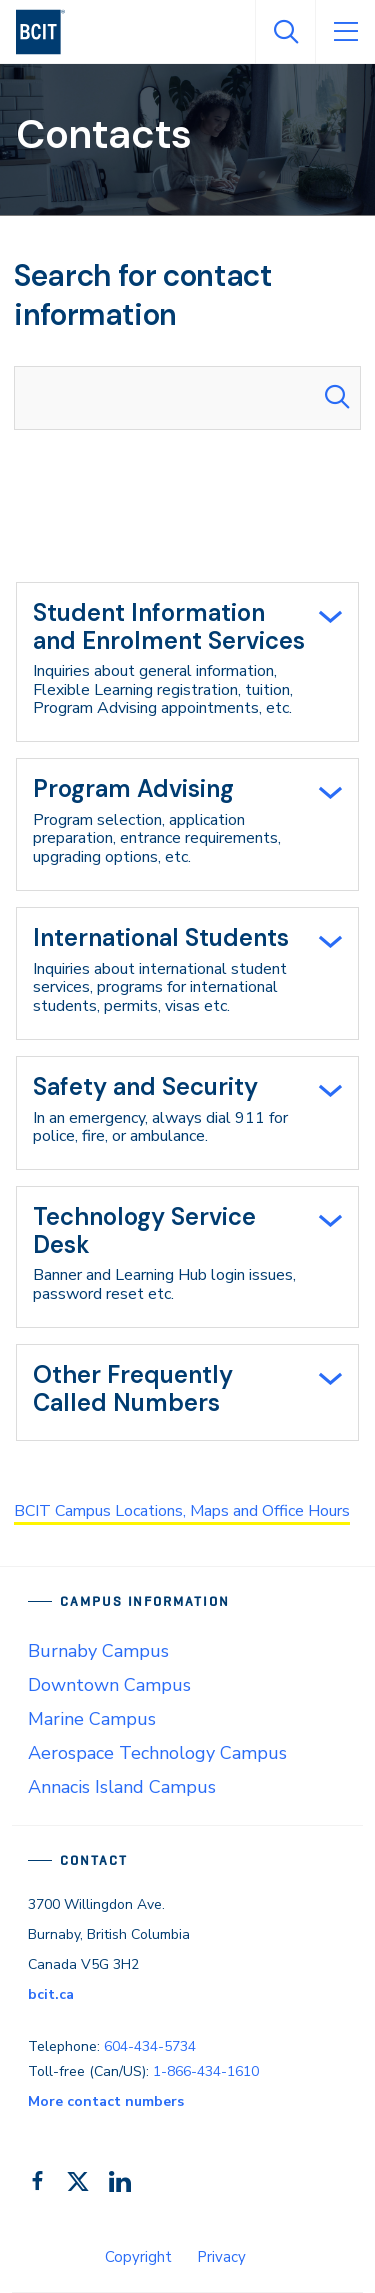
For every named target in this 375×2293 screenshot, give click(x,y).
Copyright (138, 2257)
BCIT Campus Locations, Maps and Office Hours (182, 1511)
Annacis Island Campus (122, 1787)
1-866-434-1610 (206, 2071)
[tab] (187, 662)
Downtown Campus (109, 1685)
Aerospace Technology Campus (157, 1753)
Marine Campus (92, 1719)
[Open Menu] (345, 32)
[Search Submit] (337, 398)
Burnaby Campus (98, 1651)
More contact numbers (106, 2101)
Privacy (221, 2257)
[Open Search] (285, 32)
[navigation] (48, 32)
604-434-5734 (150, 2046)
